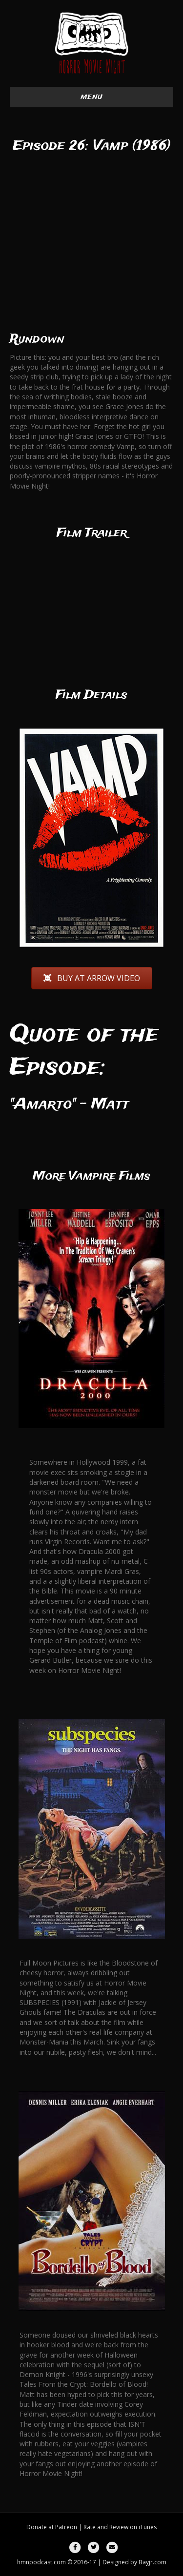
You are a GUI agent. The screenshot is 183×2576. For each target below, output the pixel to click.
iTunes (148, 2527)
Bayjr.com (152, 2562)
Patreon (66, 2527)
